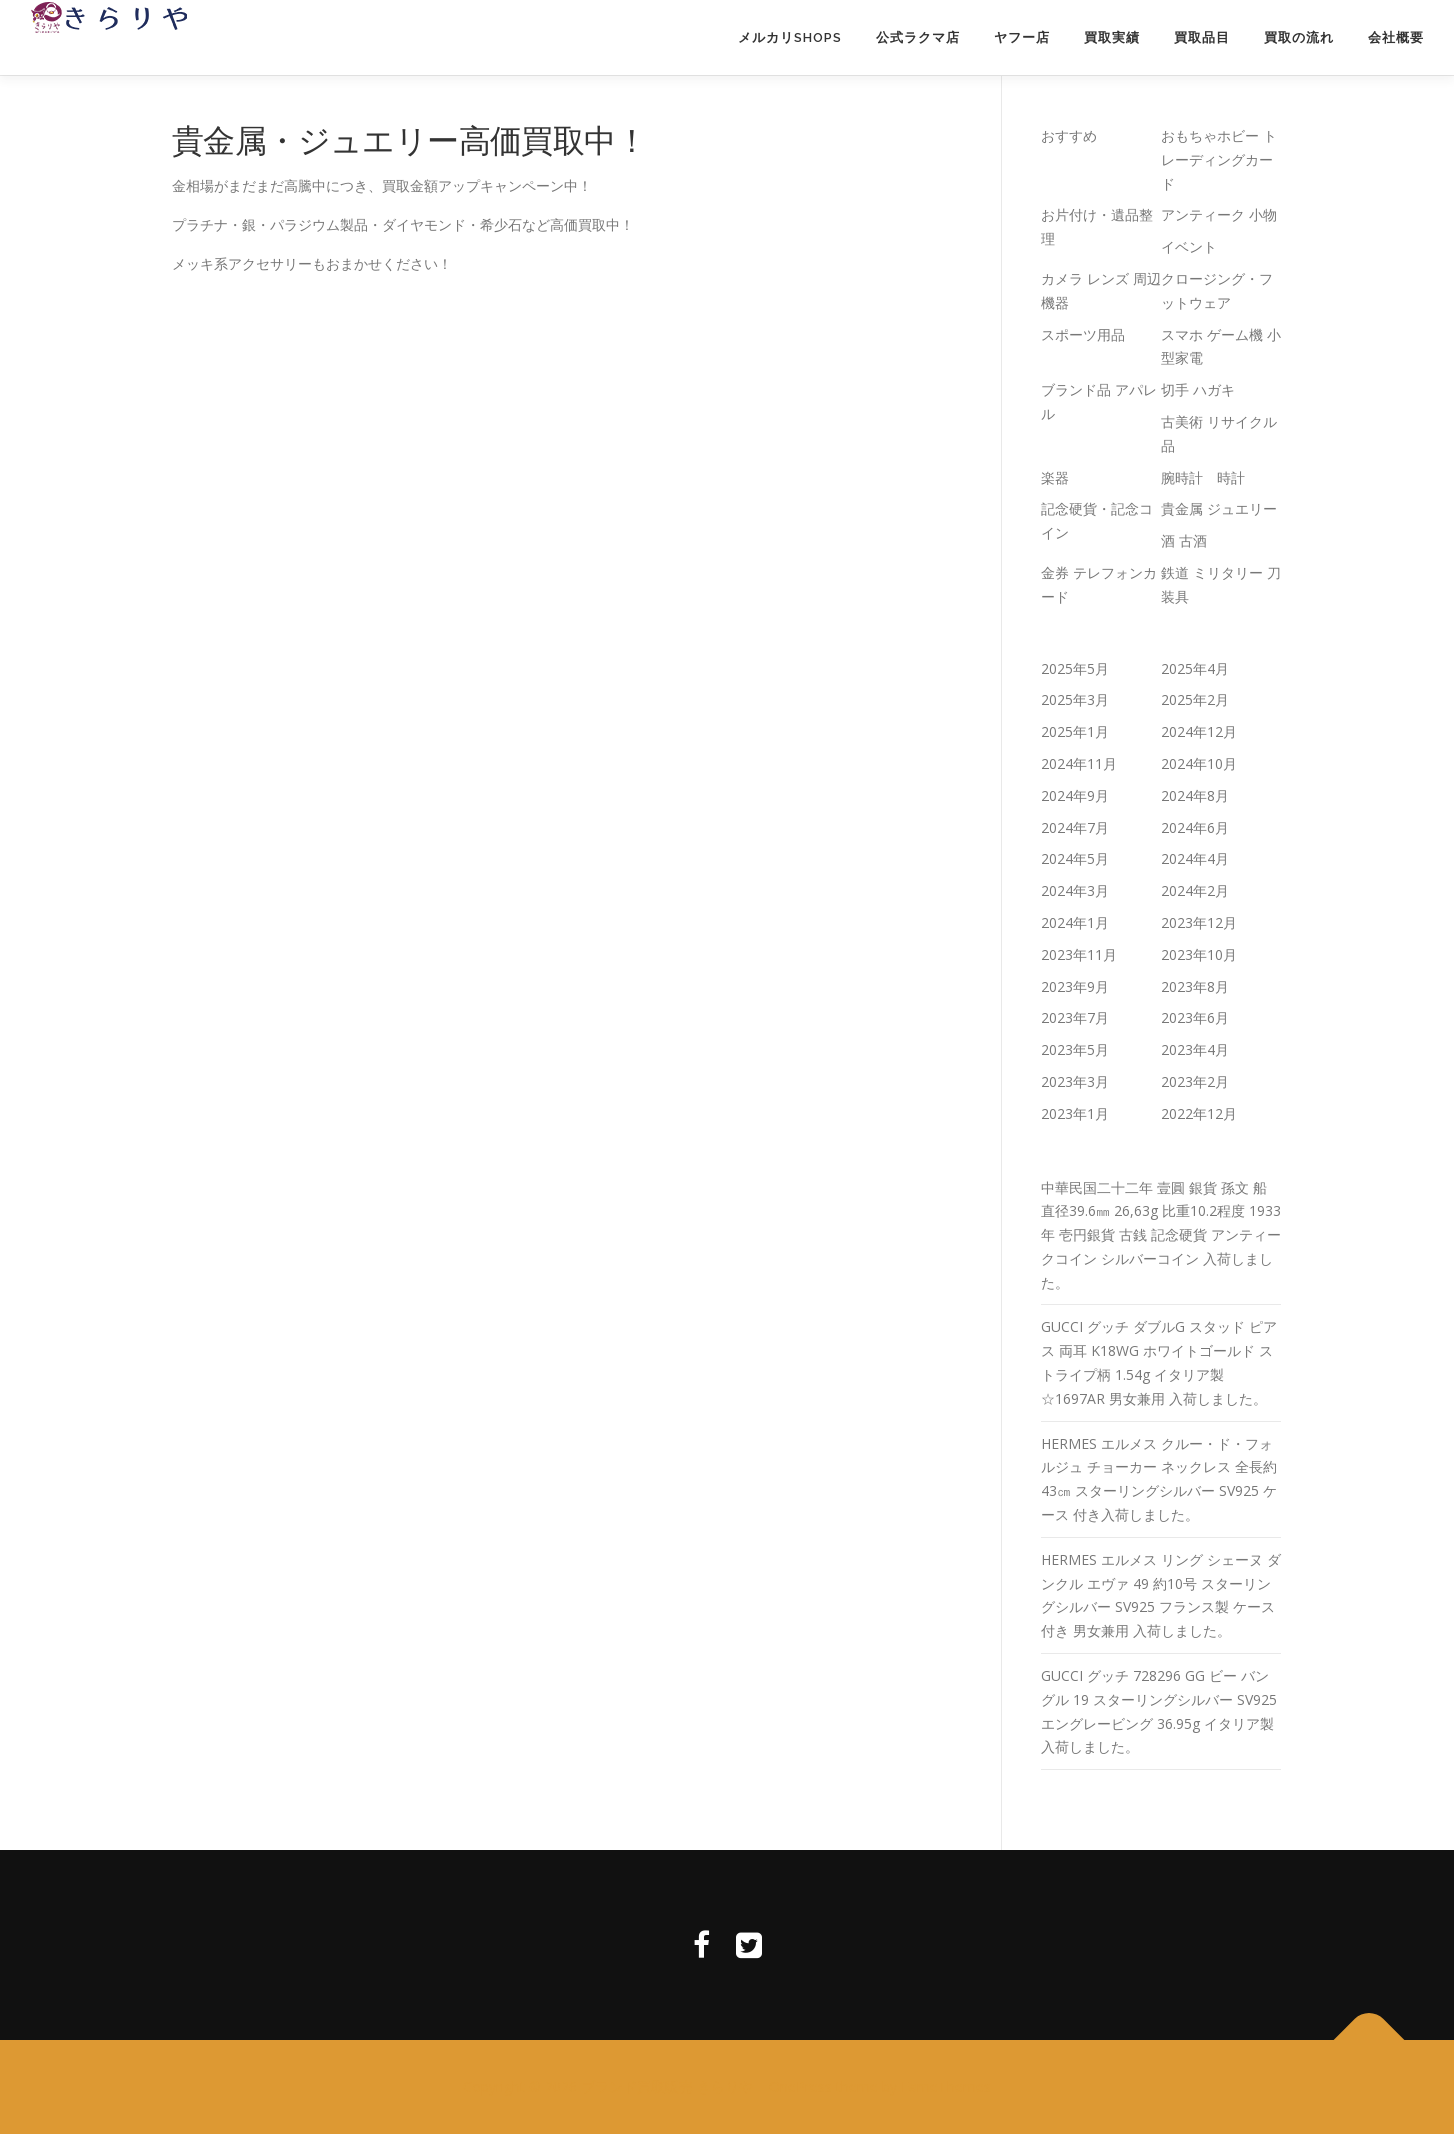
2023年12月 (1199, 922)
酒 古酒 (1184, 540)
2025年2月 (1195, 699)
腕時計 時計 (1203, 477)
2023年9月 (1075, 986)
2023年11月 (1079, 954)
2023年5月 (1075, 1049)
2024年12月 (1199, 731)
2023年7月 (1075, 1017)
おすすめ (1069, 135)
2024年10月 (1199, 763)
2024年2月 (1195, 890)
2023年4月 (1195, 1049)
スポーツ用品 (1083, 334)
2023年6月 (1195, 1017)
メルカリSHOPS (790, 37)
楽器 (1055, 477)
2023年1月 (1075, 1113)
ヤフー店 (1022, 37)
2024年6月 (1195, 827)
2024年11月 (1079, 763)
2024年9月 (1075, 795)
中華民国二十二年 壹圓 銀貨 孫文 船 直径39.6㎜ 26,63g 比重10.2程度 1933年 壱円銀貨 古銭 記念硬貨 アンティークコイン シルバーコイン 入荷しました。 (1161, 1235)
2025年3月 (1075, 699)
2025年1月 (1075, 731)
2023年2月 (1195, 1081)
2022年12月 (1199, 1113)
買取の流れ (1299, 37)
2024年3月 (1075, 890)
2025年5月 (1075, 668)
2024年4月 (1195, 858)
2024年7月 (1075, 827)
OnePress (800, 2086)
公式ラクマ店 (918, 37)
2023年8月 (1195, 986)
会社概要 (1396, 37)
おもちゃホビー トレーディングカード (1219, 159)
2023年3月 (1075, 1081)
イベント (1189, 246)
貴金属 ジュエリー (1219, 508)
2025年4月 (1195, 668)
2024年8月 (1195, 795)
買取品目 (1202, 37)
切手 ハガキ (1198, 389)
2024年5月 (1075, 858)
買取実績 (1112, 37)
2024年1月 (1075, 922)
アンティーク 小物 (1219, 214)
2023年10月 (1199, 954)
